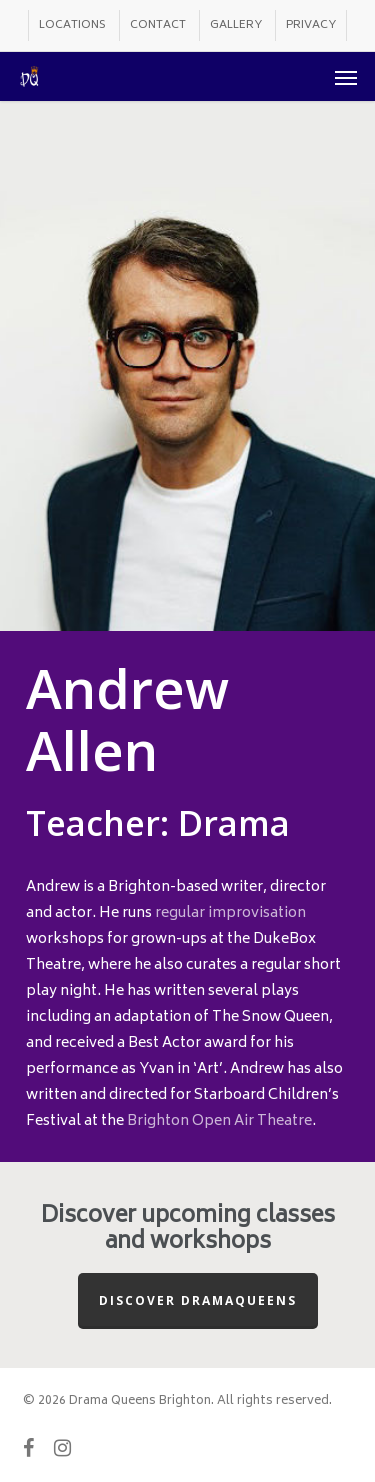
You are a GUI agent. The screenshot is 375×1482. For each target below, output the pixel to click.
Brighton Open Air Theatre (219, 1121)
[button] (346, 77)
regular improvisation (230, 913)
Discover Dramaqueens (198, 1300)
